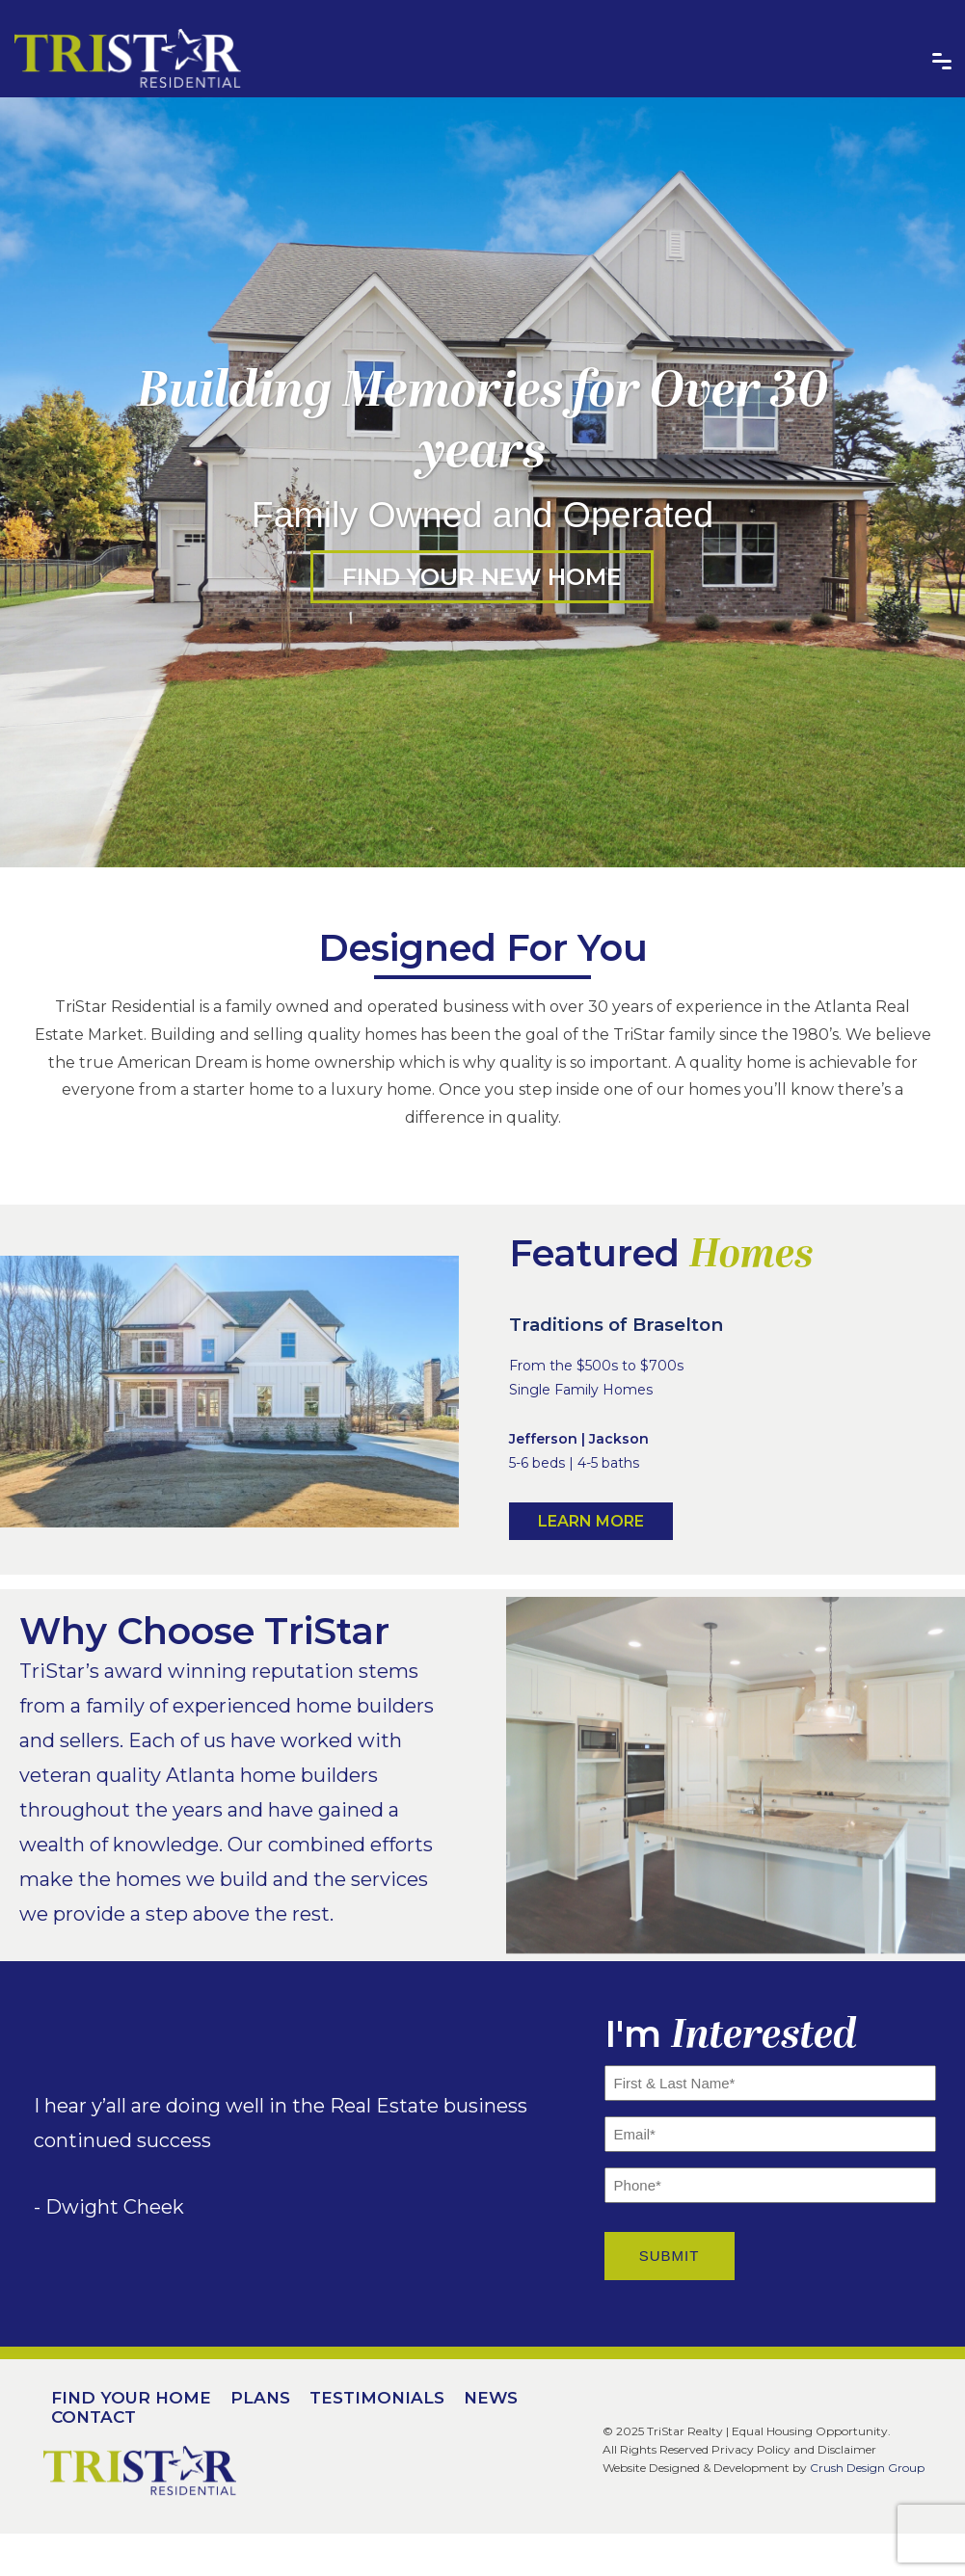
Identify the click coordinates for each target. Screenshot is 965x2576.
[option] (482, 481)
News (491, 2397)
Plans (260, 2397)
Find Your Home (131, 2397)
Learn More (591, 1521)
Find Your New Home (482, 577)
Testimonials (376, 2397)
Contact (93, 2417)
